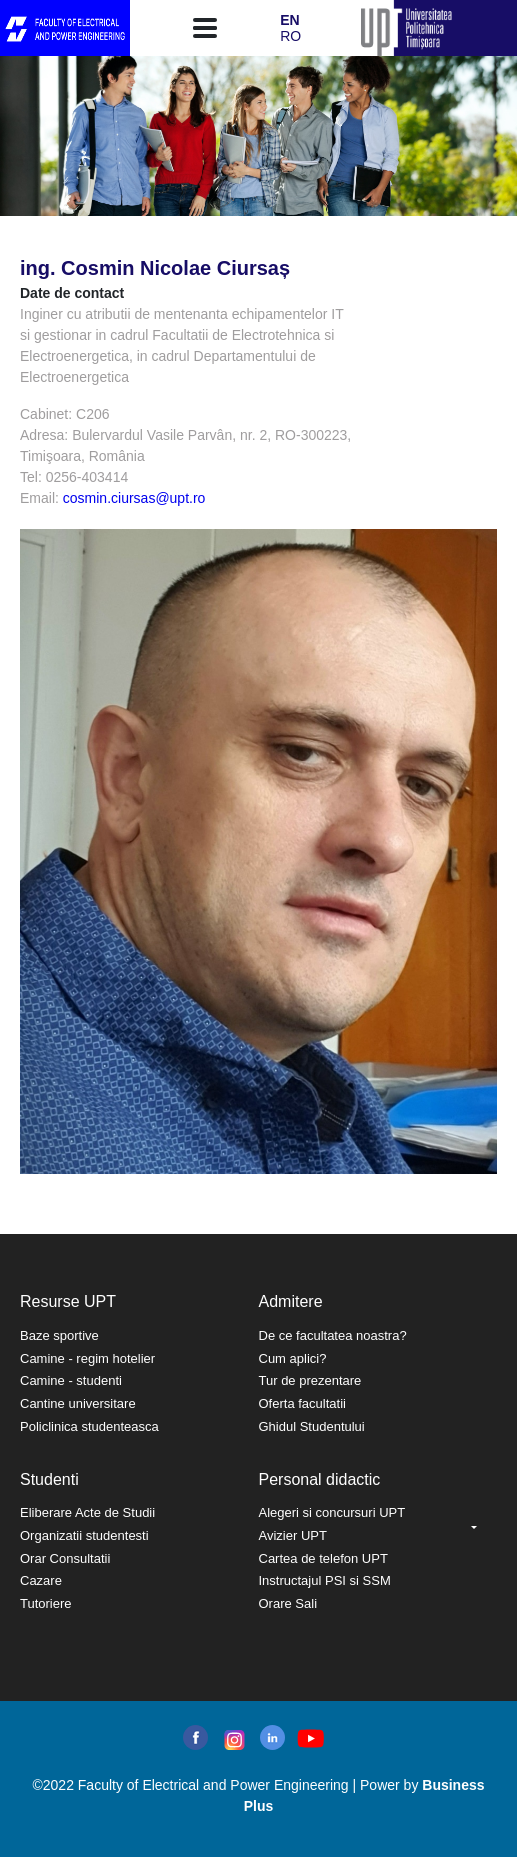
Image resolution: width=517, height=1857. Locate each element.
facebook (195, 1737)
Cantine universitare (78, 1403)
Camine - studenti (71, 1380)
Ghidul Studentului (312, 1426)
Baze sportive (59, 1335)
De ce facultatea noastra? (333, 1335)
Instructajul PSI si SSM (325, 1580)
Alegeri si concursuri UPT (332, 1512)
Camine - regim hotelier (87, 1358)
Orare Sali (288, 1603)
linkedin (272, 1737)
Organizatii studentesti (84, 1535)
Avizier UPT (293, 1535)
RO (290, 36)
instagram (232, 1740)
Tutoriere (46, 1603)
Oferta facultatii (302, 1403)
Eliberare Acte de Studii (87, 1512)
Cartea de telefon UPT (323, 1558)
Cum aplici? (293, 1358)
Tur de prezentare (310, 1380)
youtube (309, 1738)
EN (289, 20)
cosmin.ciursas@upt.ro (134, 498)
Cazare (41, 1580)
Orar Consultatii (65, 1558)
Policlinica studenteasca (89, 1426)
